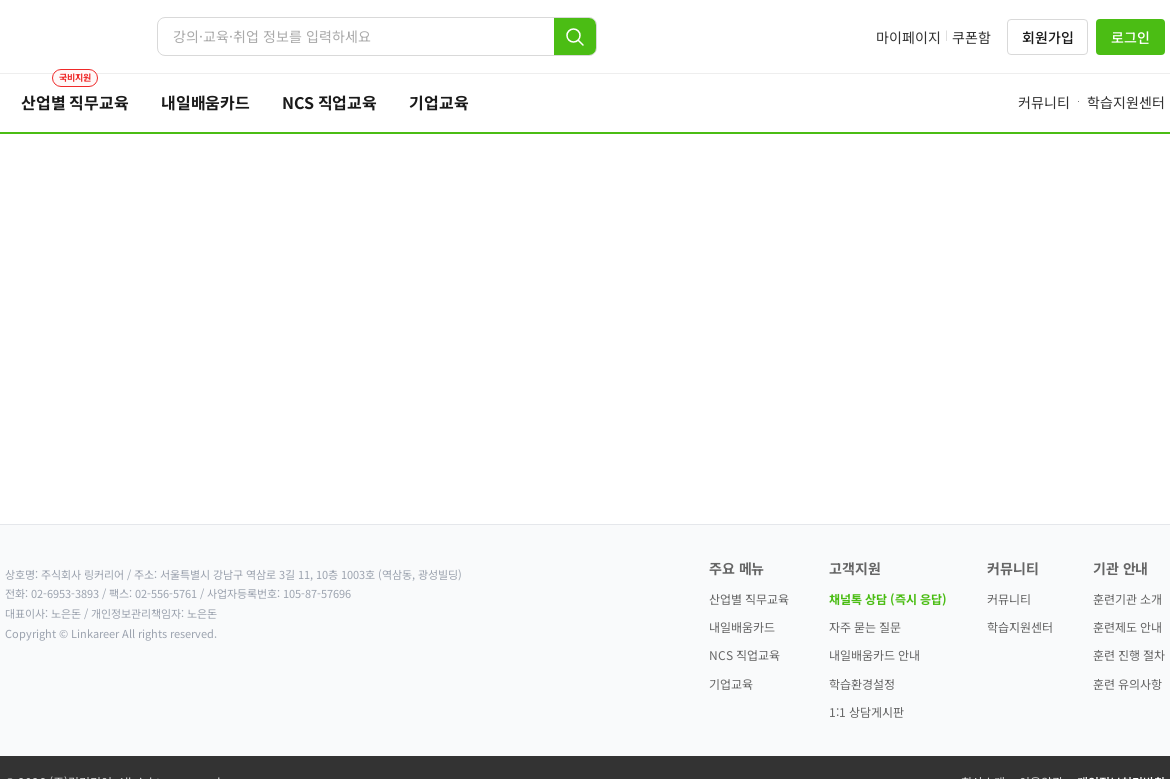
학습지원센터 (1020, 626)
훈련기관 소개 (1127, 598)
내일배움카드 (742, 626)
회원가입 (1047, 37)
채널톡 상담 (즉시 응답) (888, 598)
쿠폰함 (971, 37)
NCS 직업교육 (744, 654)
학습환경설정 (862, 683)
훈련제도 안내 (1127, 626)
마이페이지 (908, 37)
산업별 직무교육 (749, 598)
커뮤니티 (1009, 598)
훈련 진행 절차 (1129, 654)
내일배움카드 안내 (874, 654)
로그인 (1130, 37)
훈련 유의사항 (1127, 683)
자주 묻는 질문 (865, 626)
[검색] (575, 36)
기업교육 (731, 683)
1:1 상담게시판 (866, 711)
